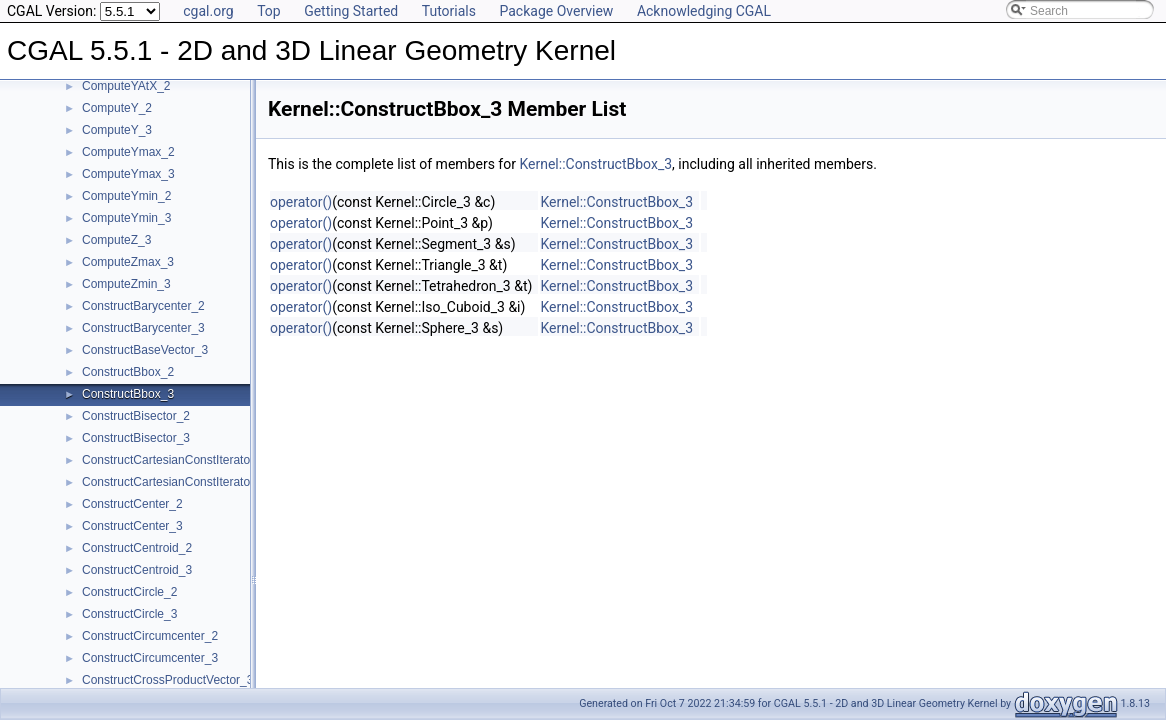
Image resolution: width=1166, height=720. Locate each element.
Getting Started (351, 11)
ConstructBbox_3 (128, 394)
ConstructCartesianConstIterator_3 (174, 482)
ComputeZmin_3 (126, 284)
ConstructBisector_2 (136, 416)
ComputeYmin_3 (126, 218)
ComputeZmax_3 (128, 262)
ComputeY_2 (117, 108)
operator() (301, 202)
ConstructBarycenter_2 (143, 306)
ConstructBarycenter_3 (143, 328)
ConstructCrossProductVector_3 (167, 680)
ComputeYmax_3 (128, 174)
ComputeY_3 (117, 130)
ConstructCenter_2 (132, 504)
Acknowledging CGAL (704, 11)
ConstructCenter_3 (132, 526)
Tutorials (449, 11)
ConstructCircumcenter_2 (150, 636)
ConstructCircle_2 (129, 592)
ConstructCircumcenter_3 (150, 658)
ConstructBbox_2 (128, 372)
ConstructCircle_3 (129, 614)
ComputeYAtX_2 (126, 86)
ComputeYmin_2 (126, 196)
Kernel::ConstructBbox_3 (595, 164)
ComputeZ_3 (116, 240)
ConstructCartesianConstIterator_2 (174, 460)
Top (269, 11)
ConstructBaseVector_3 (145, 350)
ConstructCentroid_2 (137, 548)
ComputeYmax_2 (128, 152)
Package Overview (556, 11)
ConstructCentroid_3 (137, 570)
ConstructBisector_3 (136, 438)
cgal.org (208, 11)
